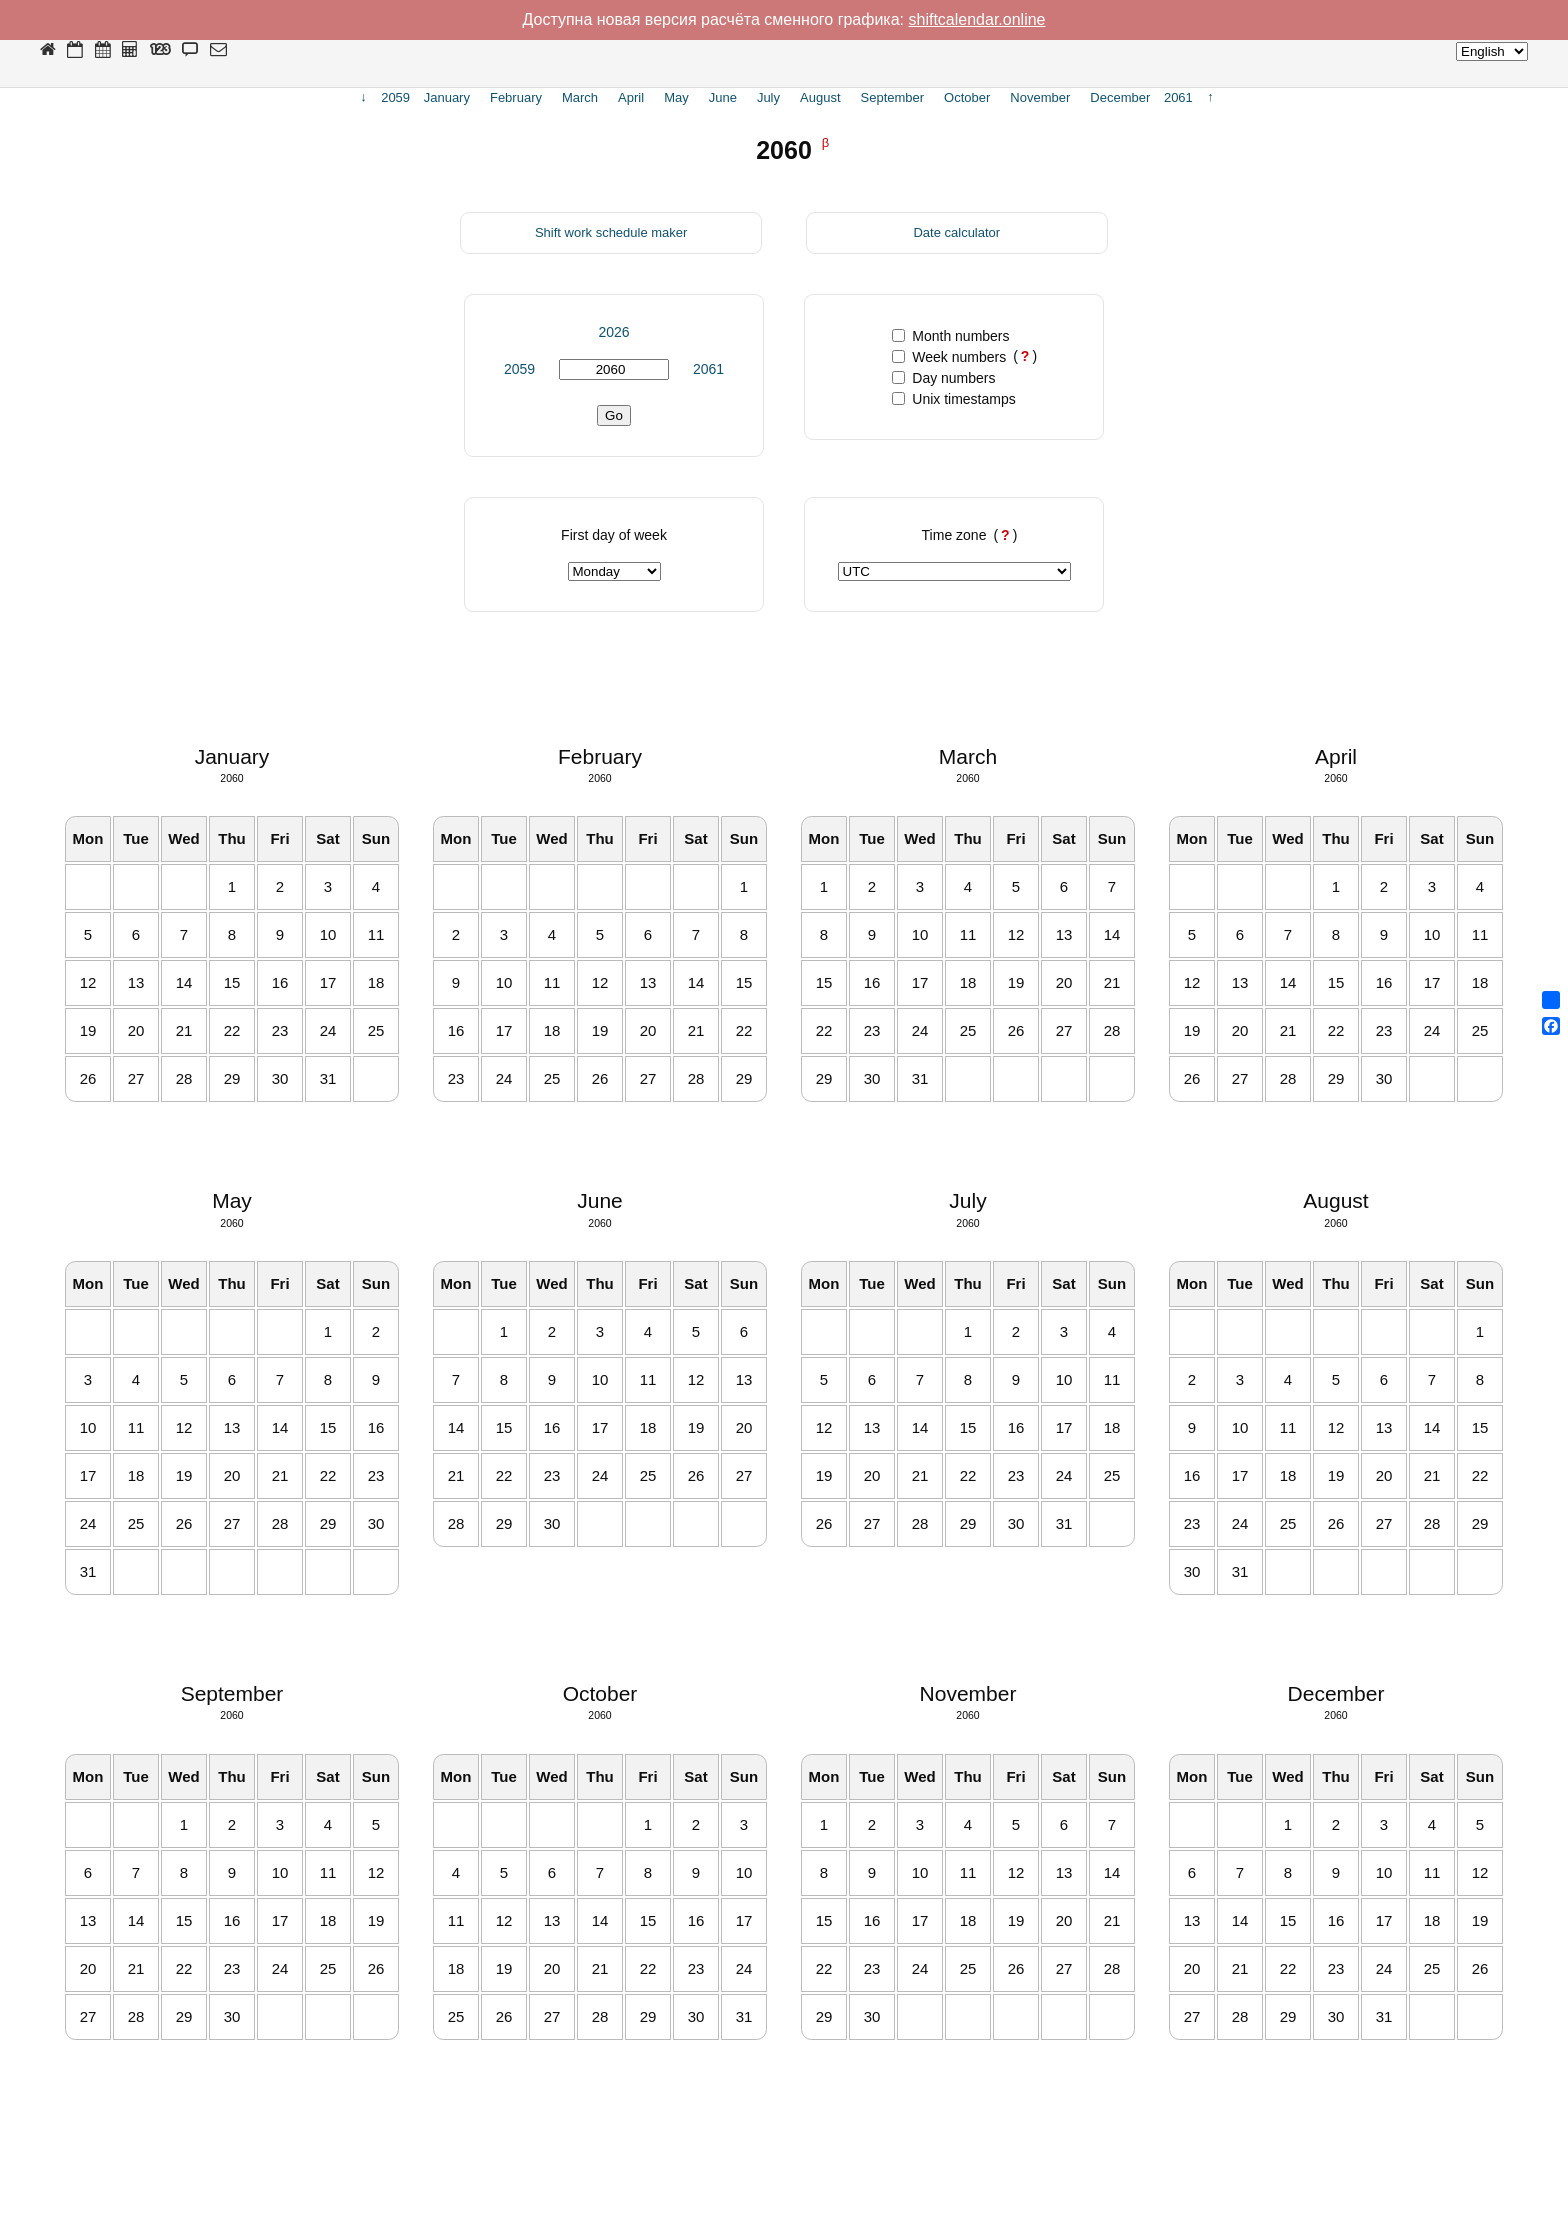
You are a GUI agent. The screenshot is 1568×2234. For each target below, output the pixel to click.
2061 (708, 369)
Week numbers (949, 357)
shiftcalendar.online (977, 19)
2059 (519, 369)
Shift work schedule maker (611, 232)
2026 (613, 332)
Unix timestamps (953, 399)
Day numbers (943, 378)
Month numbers (950, 336)
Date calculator (956, 232)
